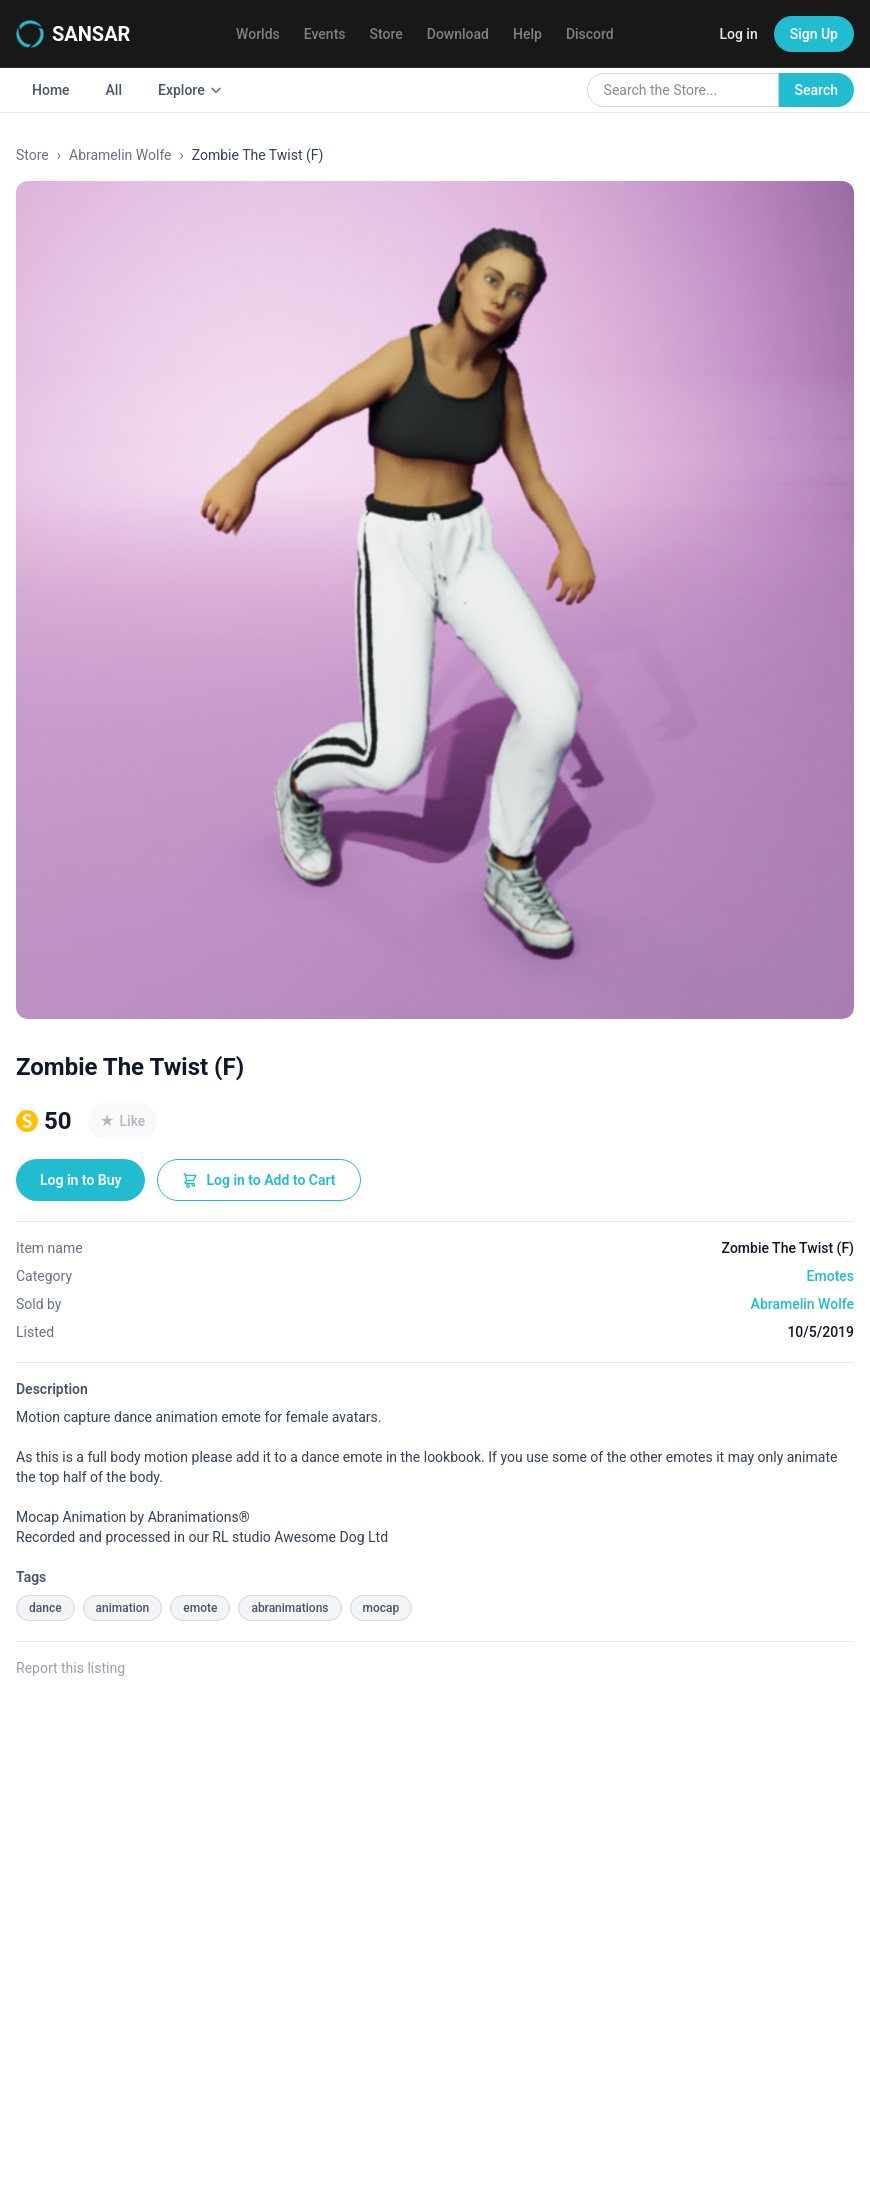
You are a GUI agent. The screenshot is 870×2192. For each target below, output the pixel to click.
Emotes (830, 1276)
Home (51, 90)
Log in (738, 34)
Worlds (258, 34)
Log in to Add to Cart (258, 1180)
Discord (590, 34)
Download (458, 34)
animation (123, 1608)
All (114, 90)
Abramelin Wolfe (120, 155)
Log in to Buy (80, 1180)
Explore (190, 90)
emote (200, 1608)
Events (325, 34)
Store (386, 34)
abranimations (289, 1608)
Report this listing (70, 1668)
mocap (381, 1608)
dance (45, 1608)
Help (527, 34)
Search (816, 90)
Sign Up (814, 34)
